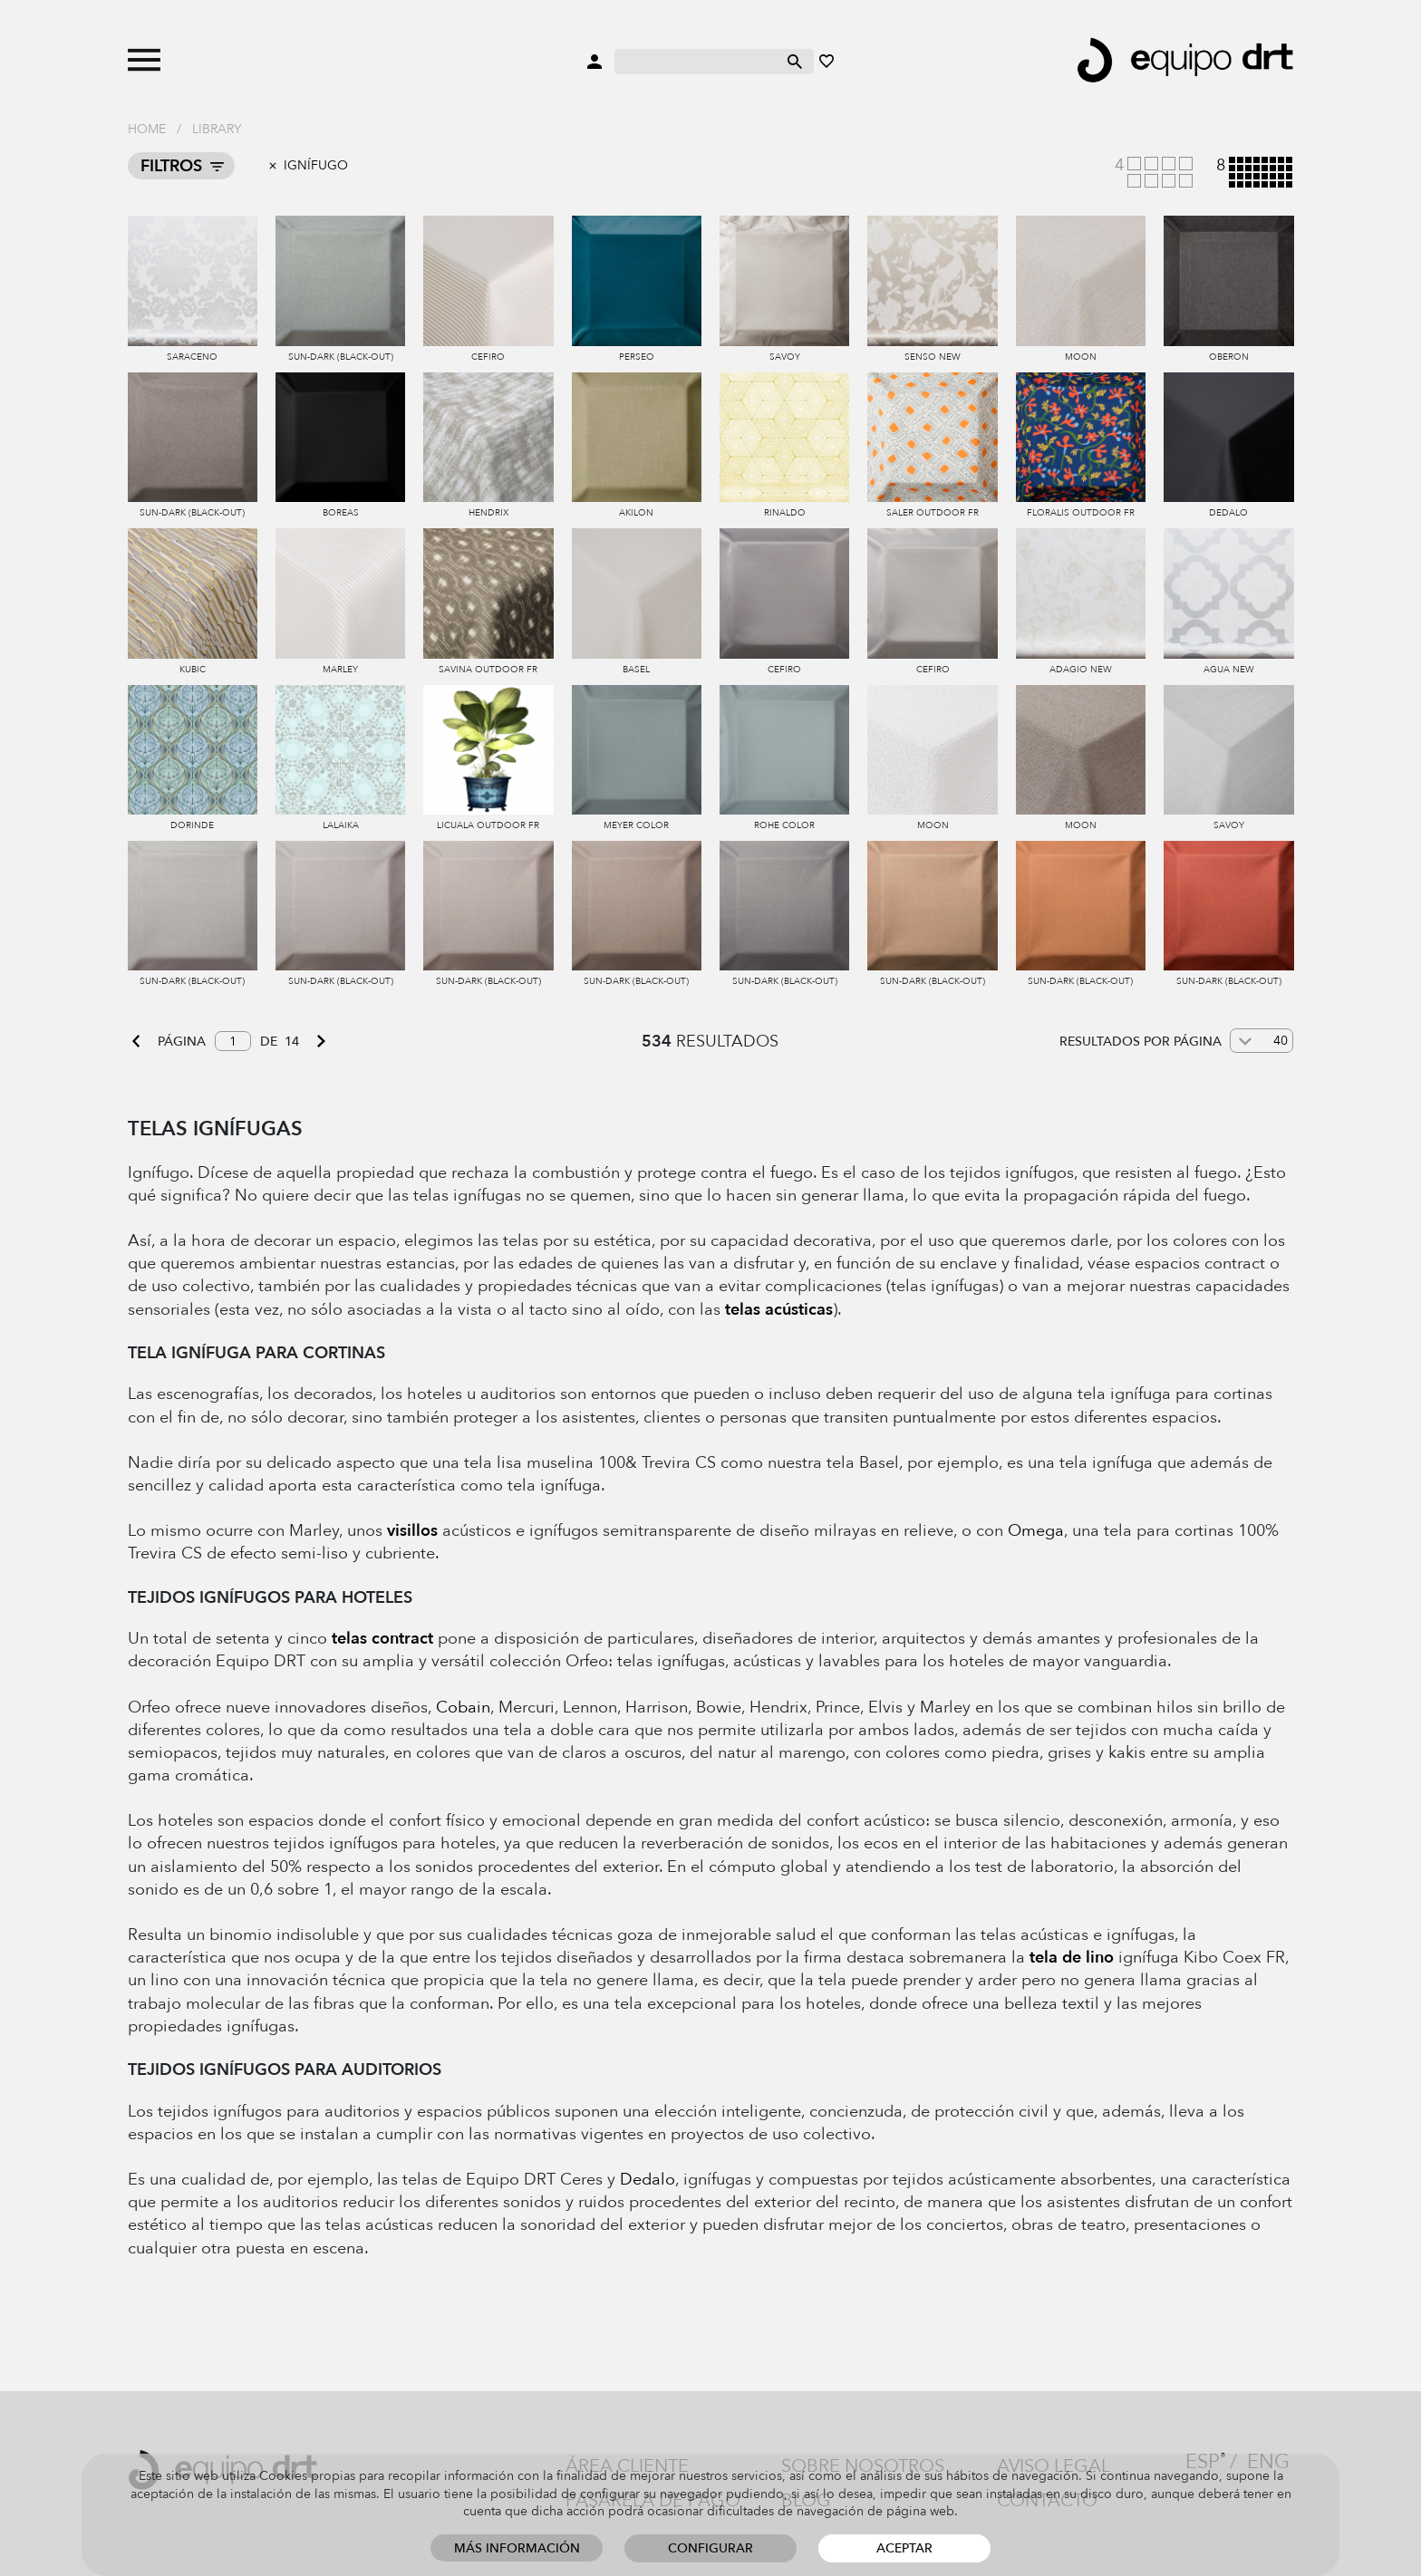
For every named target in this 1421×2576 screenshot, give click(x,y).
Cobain (463, 1707)
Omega (1036, 1531)
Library (216, 129)
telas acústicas (779, 1309)
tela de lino (1072, 1957)
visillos (412, 1531)
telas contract (382, 1638)
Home (147, 129)
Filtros (171, 166)
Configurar (710, 2548)
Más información (517, 2548)
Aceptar (904, 2548)
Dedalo (647, 2179)
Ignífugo (316, 165)
